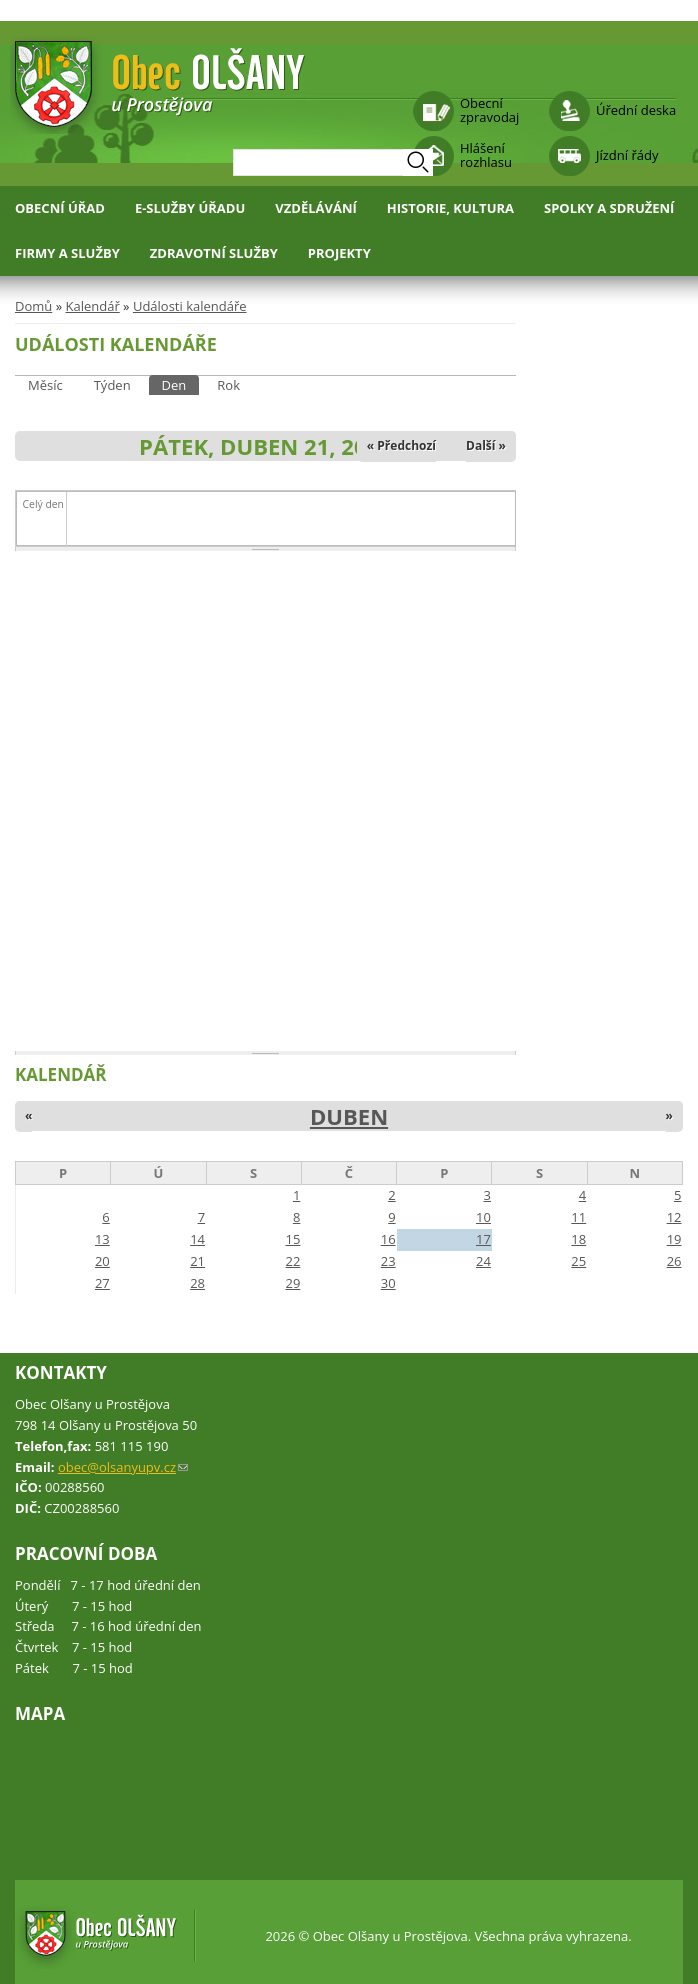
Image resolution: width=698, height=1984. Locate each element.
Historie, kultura (450, 208)
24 (483, 1261)
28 (197, 1283)
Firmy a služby (67, 253)
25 (578, 1261)
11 (578, 1217)
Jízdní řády (627, 155)
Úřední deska (636, 110)
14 (197, 1239)
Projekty (339, 253)
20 (102, 1261)
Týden (112, 385)
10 (483, 1217)
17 (483, 1239)
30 (388, 1283)
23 (388, 1261)
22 (292, 1261)
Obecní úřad (60, 208)
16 (388, 1239)
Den (181, 384)
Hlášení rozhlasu (486, 155)
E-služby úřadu (190, 208)
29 (292, 1283)
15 (292, 1239)
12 (674, 1217)
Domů (33, 306)
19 (674, 1239)
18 (578, 1239)
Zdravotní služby (214, 253)
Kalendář (92, 306)
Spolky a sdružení (609, 208)
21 (197, 1261)
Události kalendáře (190, 306)
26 (674, 1261)
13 (102, 1239)
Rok (228, 385)
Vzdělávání (316, 208)
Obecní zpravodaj (489, 110)
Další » (486, 445)
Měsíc (45, 385)
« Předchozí (401, 445)
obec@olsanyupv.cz (123, 1467)
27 (102, 1283)
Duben (349, 1116)
